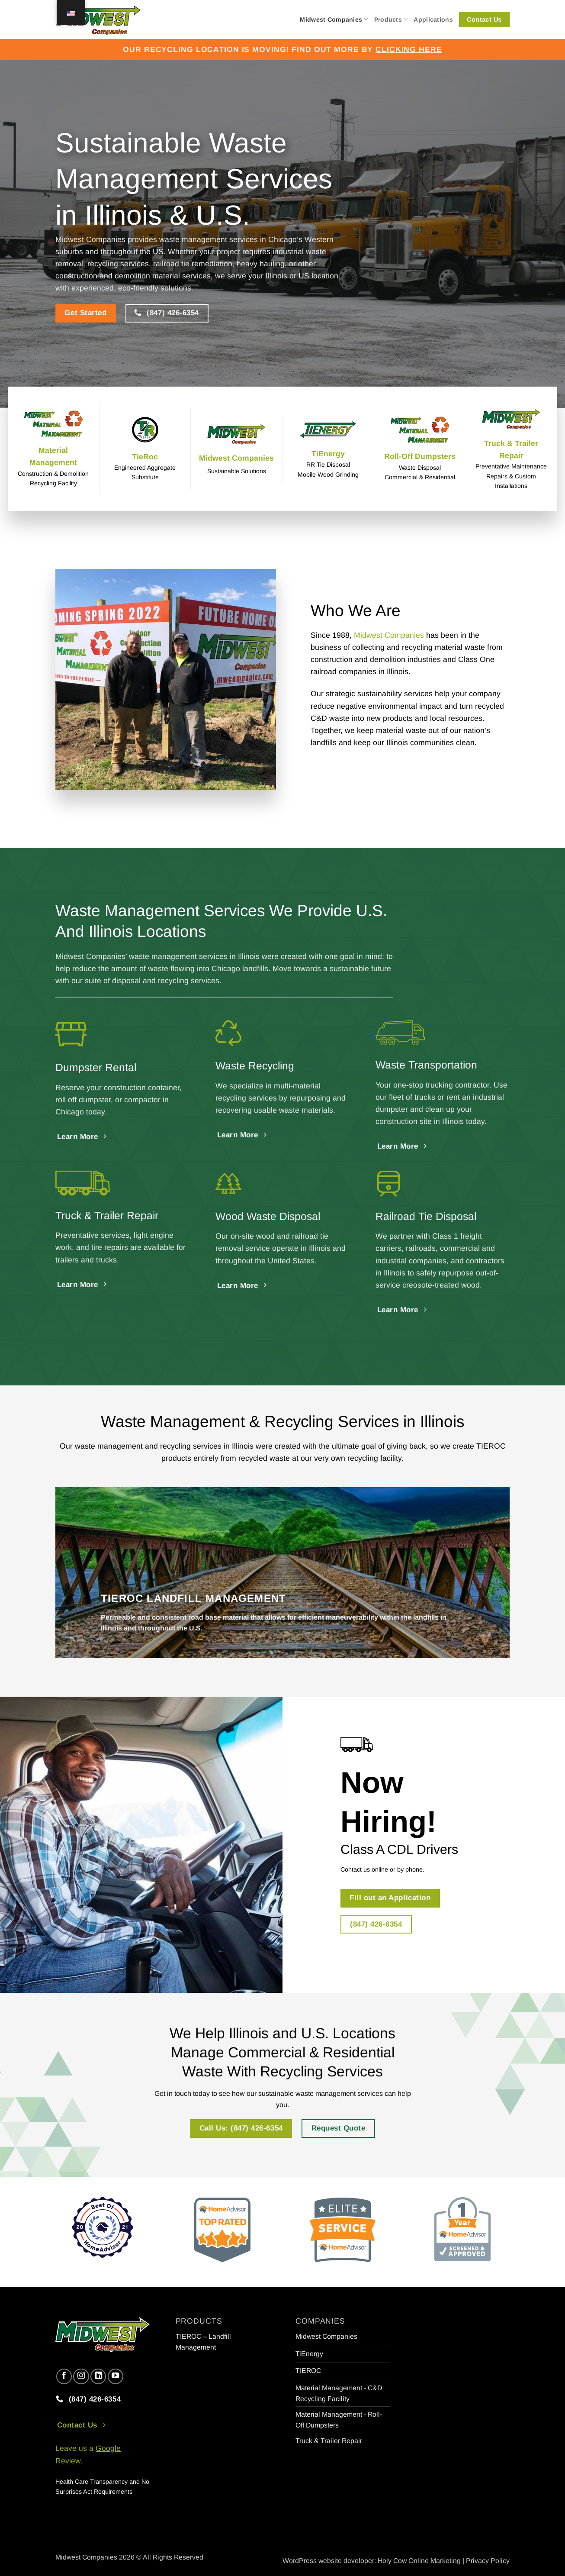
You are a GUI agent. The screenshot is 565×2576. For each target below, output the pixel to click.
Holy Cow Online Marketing (419, 2560)
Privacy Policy (488, 2560)
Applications (433, 19)
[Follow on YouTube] (115, 2376)
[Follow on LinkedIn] (98, 2376)
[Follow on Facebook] (64, 2376)
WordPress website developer (328, 2560)
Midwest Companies (334, 19)
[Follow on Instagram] (81, 2376)
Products (391, 19)
